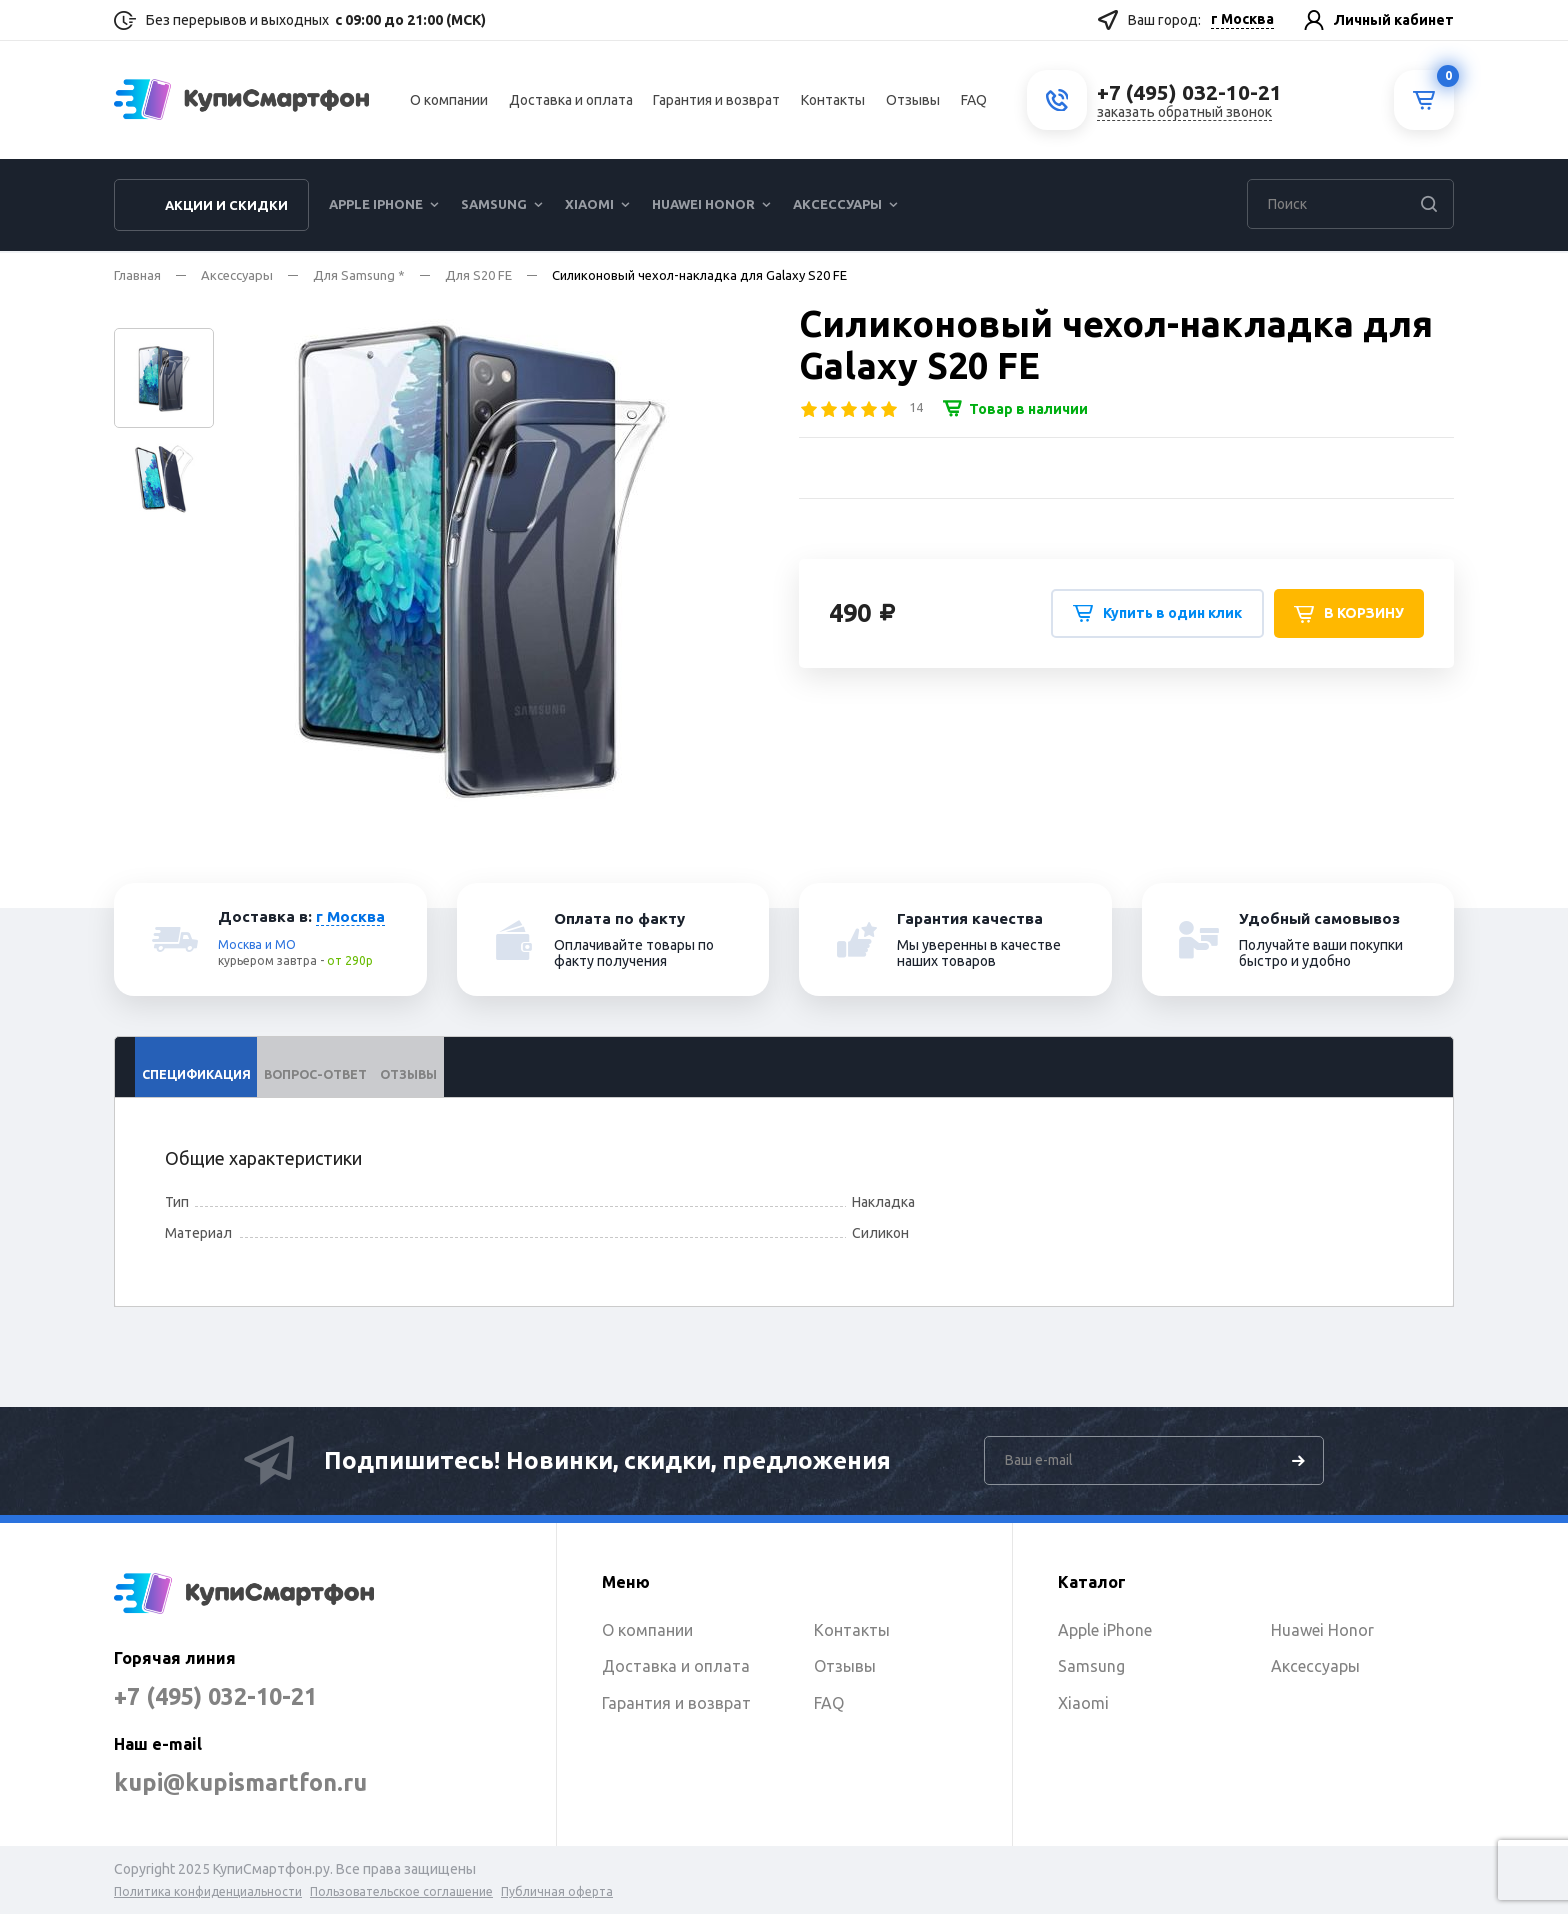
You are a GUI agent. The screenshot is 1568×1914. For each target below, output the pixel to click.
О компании (449, 101)
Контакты (833, 101)
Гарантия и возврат (716, 101)
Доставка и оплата (571, 101)
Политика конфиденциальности (208, 1891)
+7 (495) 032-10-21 (221, 1696)
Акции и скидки (226, 207)
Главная (137, 275)
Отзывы (913, 101)
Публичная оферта (557, 1891)
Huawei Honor (703, 206)
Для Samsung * (359, 275)
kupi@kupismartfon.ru (246, 1782)
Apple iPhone (376, 206)
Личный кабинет (1394, 20)
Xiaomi (589, 206)
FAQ (974, 101)
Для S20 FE (478, 275)
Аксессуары (837, 206)
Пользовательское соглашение (401, 1891)
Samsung (494, 206)
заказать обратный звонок (1184, 113)
